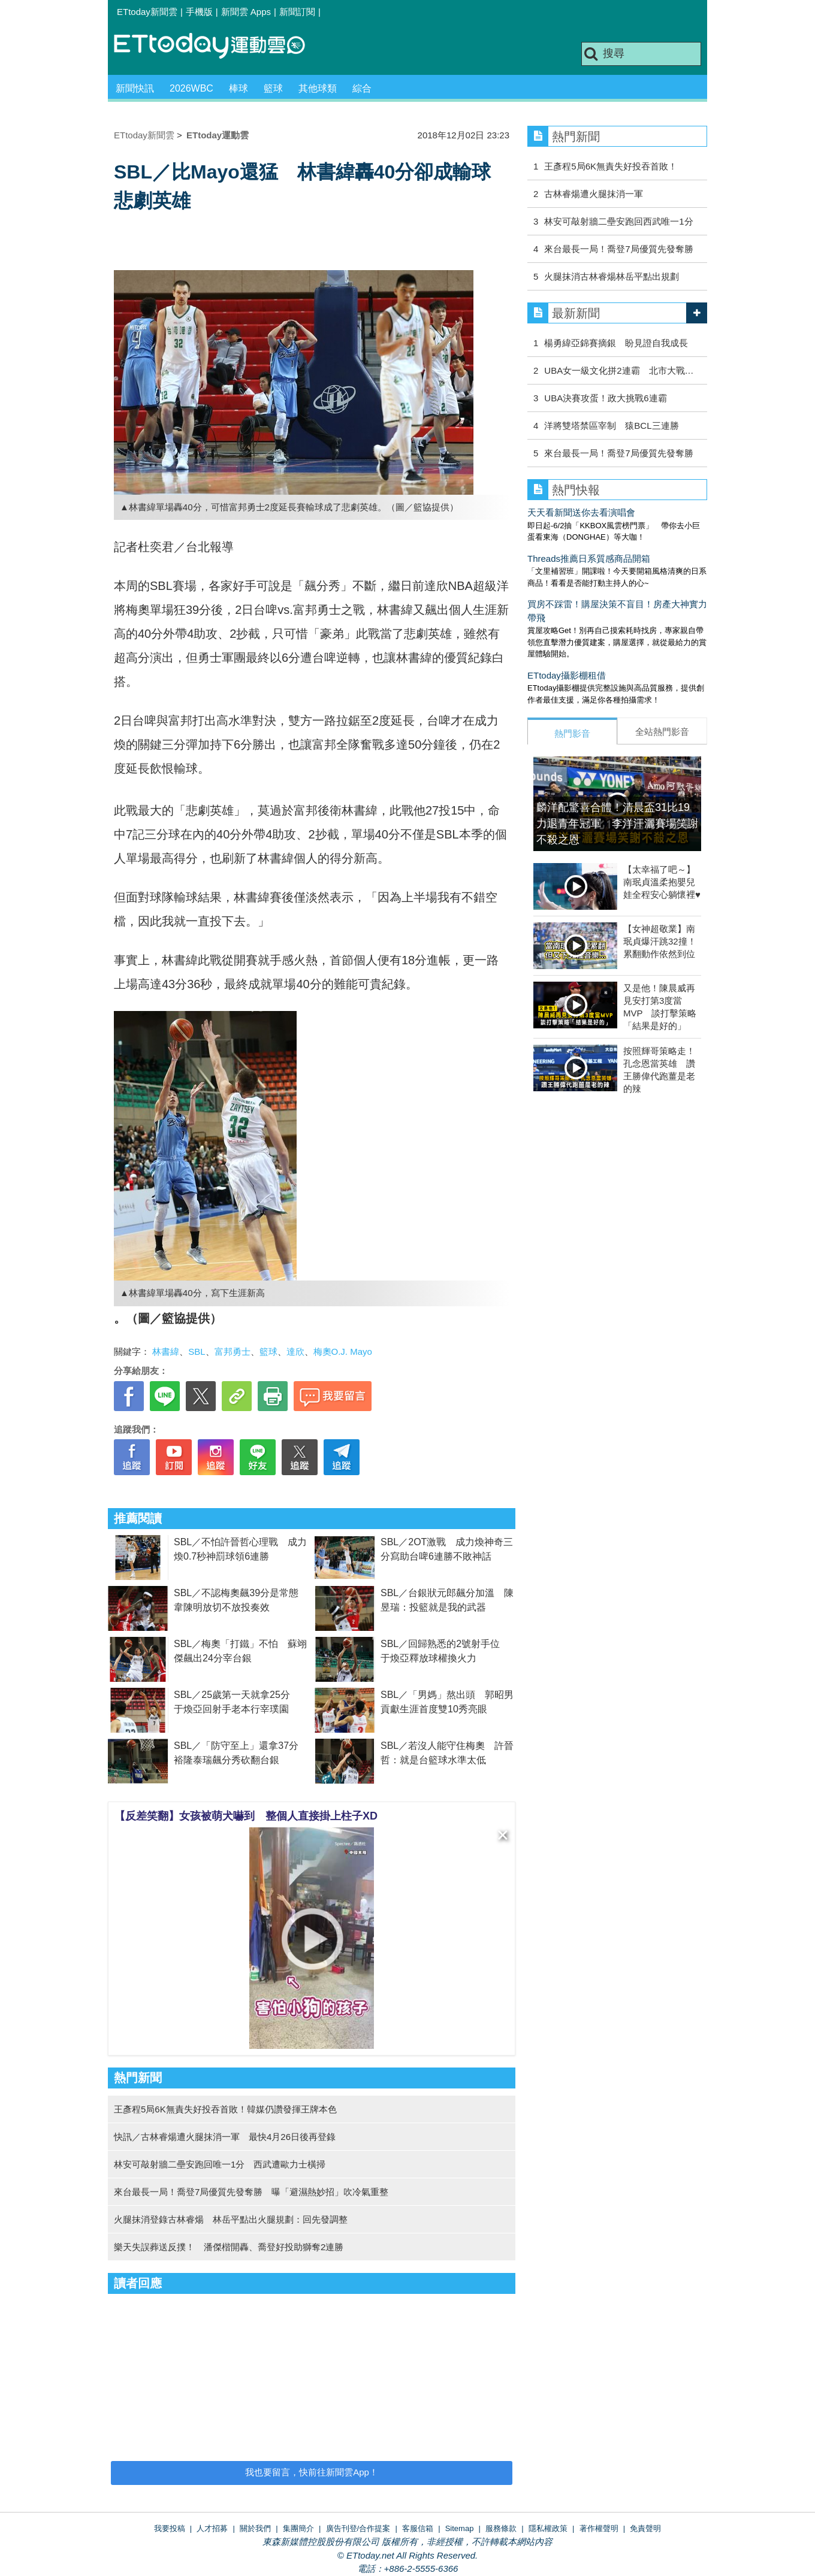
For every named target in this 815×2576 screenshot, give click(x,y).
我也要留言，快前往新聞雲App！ (311, 2472)
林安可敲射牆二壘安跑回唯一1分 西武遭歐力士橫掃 (219, 2164)
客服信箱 (417, 2528)
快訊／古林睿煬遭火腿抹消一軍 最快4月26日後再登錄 (225, 2137)
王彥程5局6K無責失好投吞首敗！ (610, 166)
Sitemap (459, 2528)
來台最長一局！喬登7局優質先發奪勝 (618, 249)
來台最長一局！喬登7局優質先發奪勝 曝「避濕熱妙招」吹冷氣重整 (251, 2192)
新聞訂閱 (297, 12)
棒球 (238, 88)
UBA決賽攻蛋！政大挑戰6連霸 (605, 398)
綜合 (362, 88)
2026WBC (191, 88)
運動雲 (219, 46)
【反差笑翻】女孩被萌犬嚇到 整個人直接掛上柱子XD (246, 1816)
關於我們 (255, 2528)
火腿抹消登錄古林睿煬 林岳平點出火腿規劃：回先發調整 (231, 2219)
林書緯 (165, 1351)
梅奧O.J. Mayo (342, 1351)
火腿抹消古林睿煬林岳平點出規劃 (611, 276)
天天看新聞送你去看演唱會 (581, 512)
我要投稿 (169, 2528)
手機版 (199, 12)
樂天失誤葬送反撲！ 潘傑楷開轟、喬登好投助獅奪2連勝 (228, 2247)
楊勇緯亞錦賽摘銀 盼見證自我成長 (616, 343)
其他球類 (317, 88)
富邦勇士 (232, 1351)
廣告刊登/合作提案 (358, 2528)
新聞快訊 (135, 88)
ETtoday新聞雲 (147, 12)
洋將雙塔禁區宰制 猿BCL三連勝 (611, 425)
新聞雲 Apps (246, 12)
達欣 (295, 1351)
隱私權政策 (548, 2528)
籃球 (273, 88)
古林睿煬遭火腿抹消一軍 (593, 194)
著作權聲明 (598, 2528)
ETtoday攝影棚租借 (566, 675)
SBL (196, 1351)
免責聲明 (645, 2528)
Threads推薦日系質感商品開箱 (588, 558)
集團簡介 (298, 2528)
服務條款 (501, 2528)
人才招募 (212, 2528)
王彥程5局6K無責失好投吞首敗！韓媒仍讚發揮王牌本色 (225, 2109)
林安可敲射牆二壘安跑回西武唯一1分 (618, 221)
